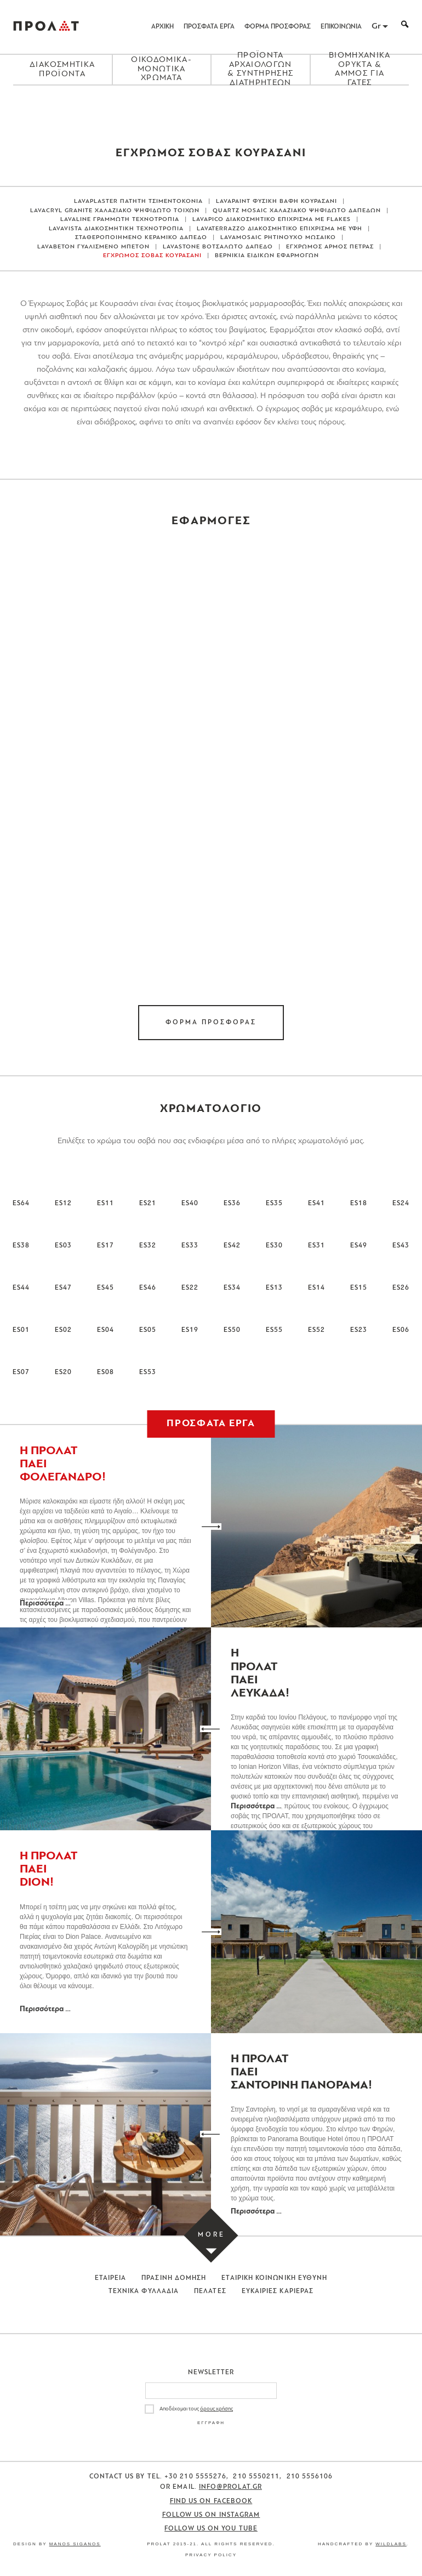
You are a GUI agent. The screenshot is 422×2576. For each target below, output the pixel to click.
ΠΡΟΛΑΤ (46, 27)
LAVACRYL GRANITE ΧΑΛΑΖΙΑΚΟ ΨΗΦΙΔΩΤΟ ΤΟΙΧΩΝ (115, 211)
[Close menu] (211, 104)
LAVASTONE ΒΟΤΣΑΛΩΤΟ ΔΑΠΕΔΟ (218, 247)
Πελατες (210, 2291)
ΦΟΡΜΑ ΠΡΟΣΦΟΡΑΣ (277, 27)
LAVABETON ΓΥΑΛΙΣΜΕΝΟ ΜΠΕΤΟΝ (93, 247)
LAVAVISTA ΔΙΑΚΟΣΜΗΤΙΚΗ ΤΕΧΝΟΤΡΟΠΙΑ (116, 229)
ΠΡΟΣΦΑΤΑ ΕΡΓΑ (209, 27)
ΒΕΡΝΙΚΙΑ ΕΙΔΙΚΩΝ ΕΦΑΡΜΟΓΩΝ (267, 256)
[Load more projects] (211, 2236)
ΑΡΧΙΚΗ (162, 27)
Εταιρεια (111, 2278)
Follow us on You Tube (211, 2529)
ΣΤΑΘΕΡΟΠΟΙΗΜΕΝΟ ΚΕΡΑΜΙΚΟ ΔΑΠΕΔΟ (141, 238)
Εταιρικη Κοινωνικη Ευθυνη (274, 2278)
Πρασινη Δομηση (173, 2278)
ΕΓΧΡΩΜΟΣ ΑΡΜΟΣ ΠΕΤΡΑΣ (330, 247)
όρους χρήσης (216, 2409)
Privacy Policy (211, 2554)
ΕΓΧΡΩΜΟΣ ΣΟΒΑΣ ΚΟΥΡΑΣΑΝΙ (152, 256)
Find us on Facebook (211, 2501)
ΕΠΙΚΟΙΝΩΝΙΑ (341, 27)
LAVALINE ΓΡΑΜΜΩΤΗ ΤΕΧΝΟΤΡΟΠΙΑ (119, 220)
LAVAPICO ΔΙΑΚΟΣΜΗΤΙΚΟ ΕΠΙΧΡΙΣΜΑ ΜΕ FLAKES (271, 220)
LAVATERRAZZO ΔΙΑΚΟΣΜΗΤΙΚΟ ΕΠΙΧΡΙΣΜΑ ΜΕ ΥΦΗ (280, 229)
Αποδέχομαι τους (196, 2409)
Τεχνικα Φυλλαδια (144, 2291)
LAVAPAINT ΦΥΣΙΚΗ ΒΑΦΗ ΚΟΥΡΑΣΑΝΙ (276, 201)
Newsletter (211, 2372)
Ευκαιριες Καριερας (277, 2291)
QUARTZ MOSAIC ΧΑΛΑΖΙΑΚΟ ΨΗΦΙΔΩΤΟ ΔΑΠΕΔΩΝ (297, 211)
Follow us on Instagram (211, 2515)
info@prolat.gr (230, 2487)
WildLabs (390, 2543)
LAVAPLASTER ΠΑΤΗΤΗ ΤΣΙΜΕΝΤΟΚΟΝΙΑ (138, 201)
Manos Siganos (75, 2543)
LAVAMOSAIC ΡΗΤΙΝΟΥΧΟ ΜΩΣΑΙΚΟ (278, 238)
